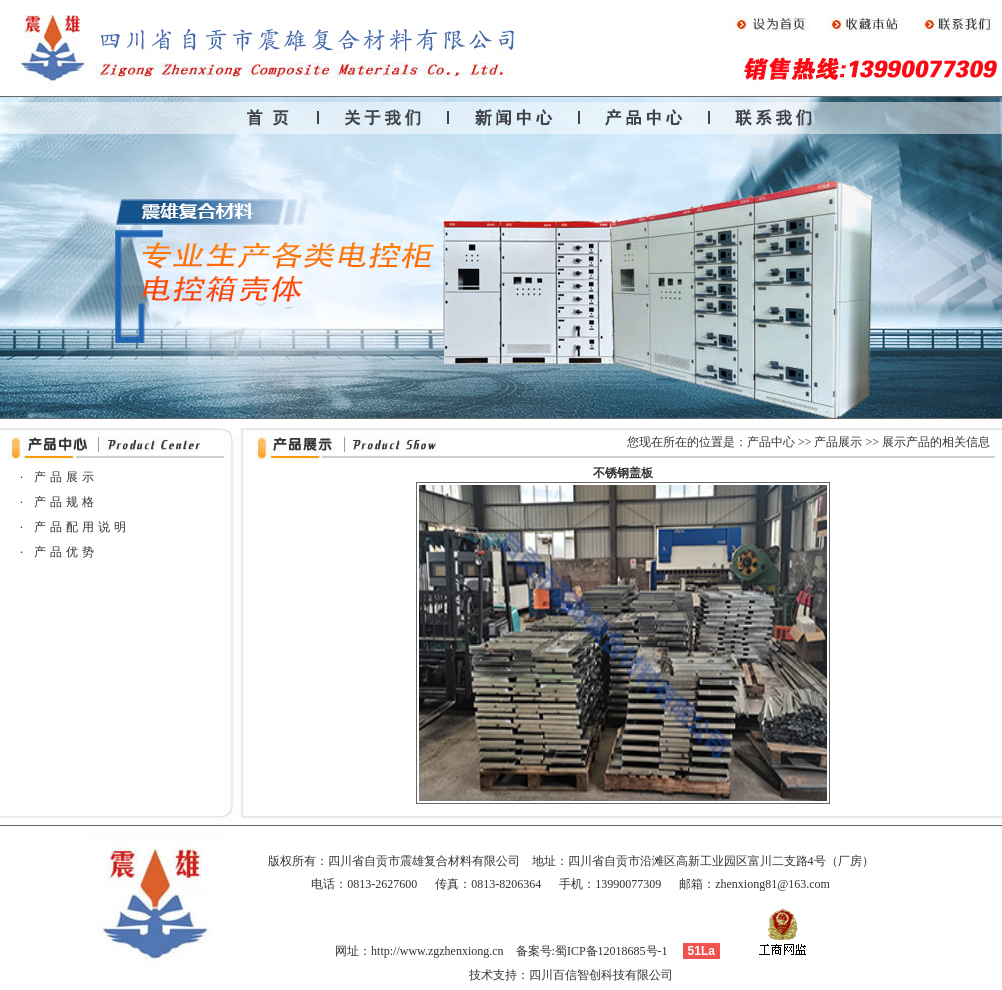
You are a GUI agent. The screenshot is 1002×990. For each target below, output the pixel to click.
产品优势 (66, 552)
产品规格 (66, 502)
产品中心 (771, 442)
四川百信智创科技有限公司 (601, 975)
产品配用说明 (82, 527)
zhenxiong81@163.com (772, 884)
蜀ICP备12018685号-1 (611, 951)
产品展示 (838, 442)
